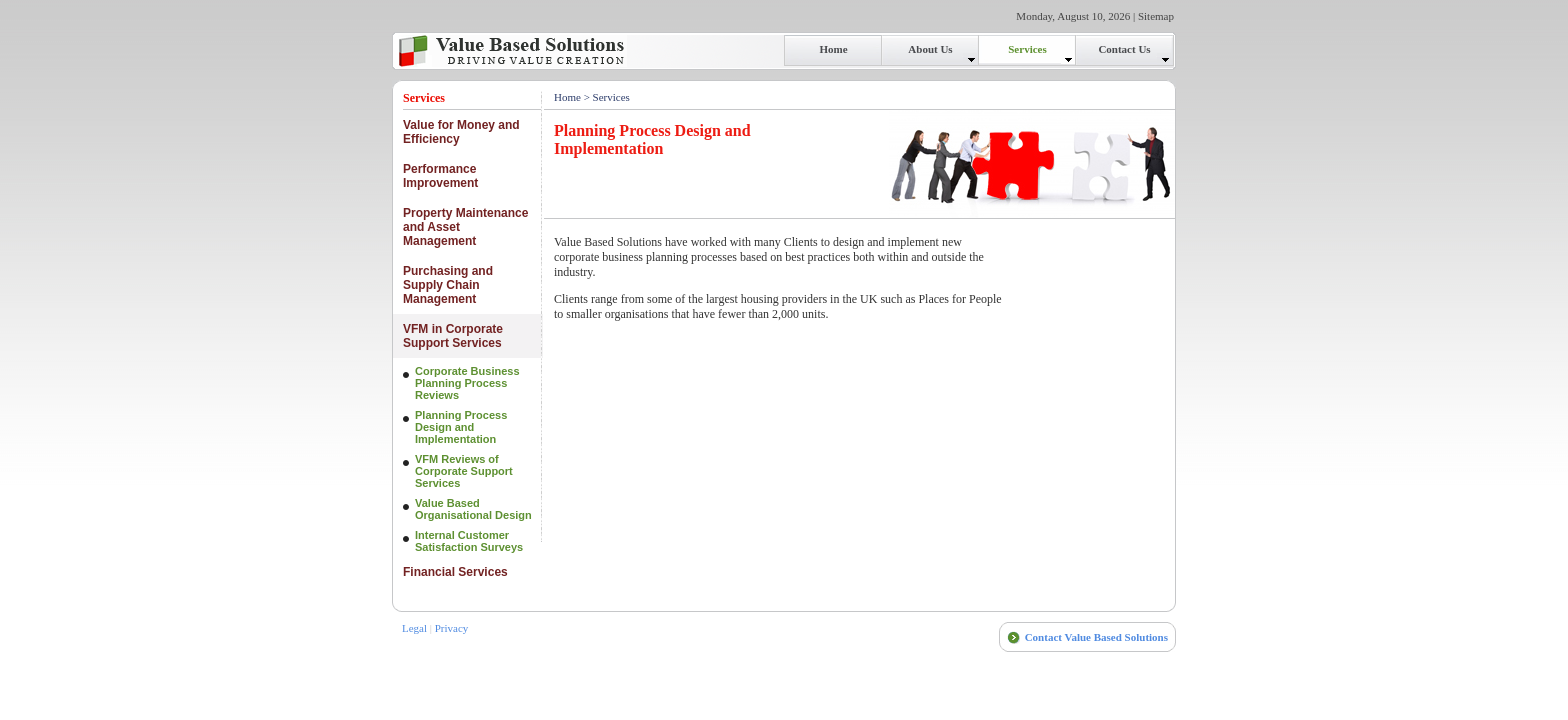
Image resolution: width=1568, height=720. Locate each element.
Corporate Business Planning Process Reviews (467, 383)
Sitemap (1156, 16)
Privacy (452, 628)
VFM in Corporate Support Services (453, 336)
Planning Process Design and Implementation (461, 427)
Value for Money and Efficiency (461, 132)
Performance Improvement (440, 176)
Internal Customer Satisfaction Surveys (469, 541)
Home (567, 97)
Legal (414, 628)
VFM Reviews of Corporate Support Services (464, 471)
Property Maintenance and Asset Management (465, 227)
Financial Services (455, 572)
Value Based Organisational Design (473, 509)
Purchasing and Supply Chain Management (448, 285)
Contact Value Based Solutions (1096, 637)
